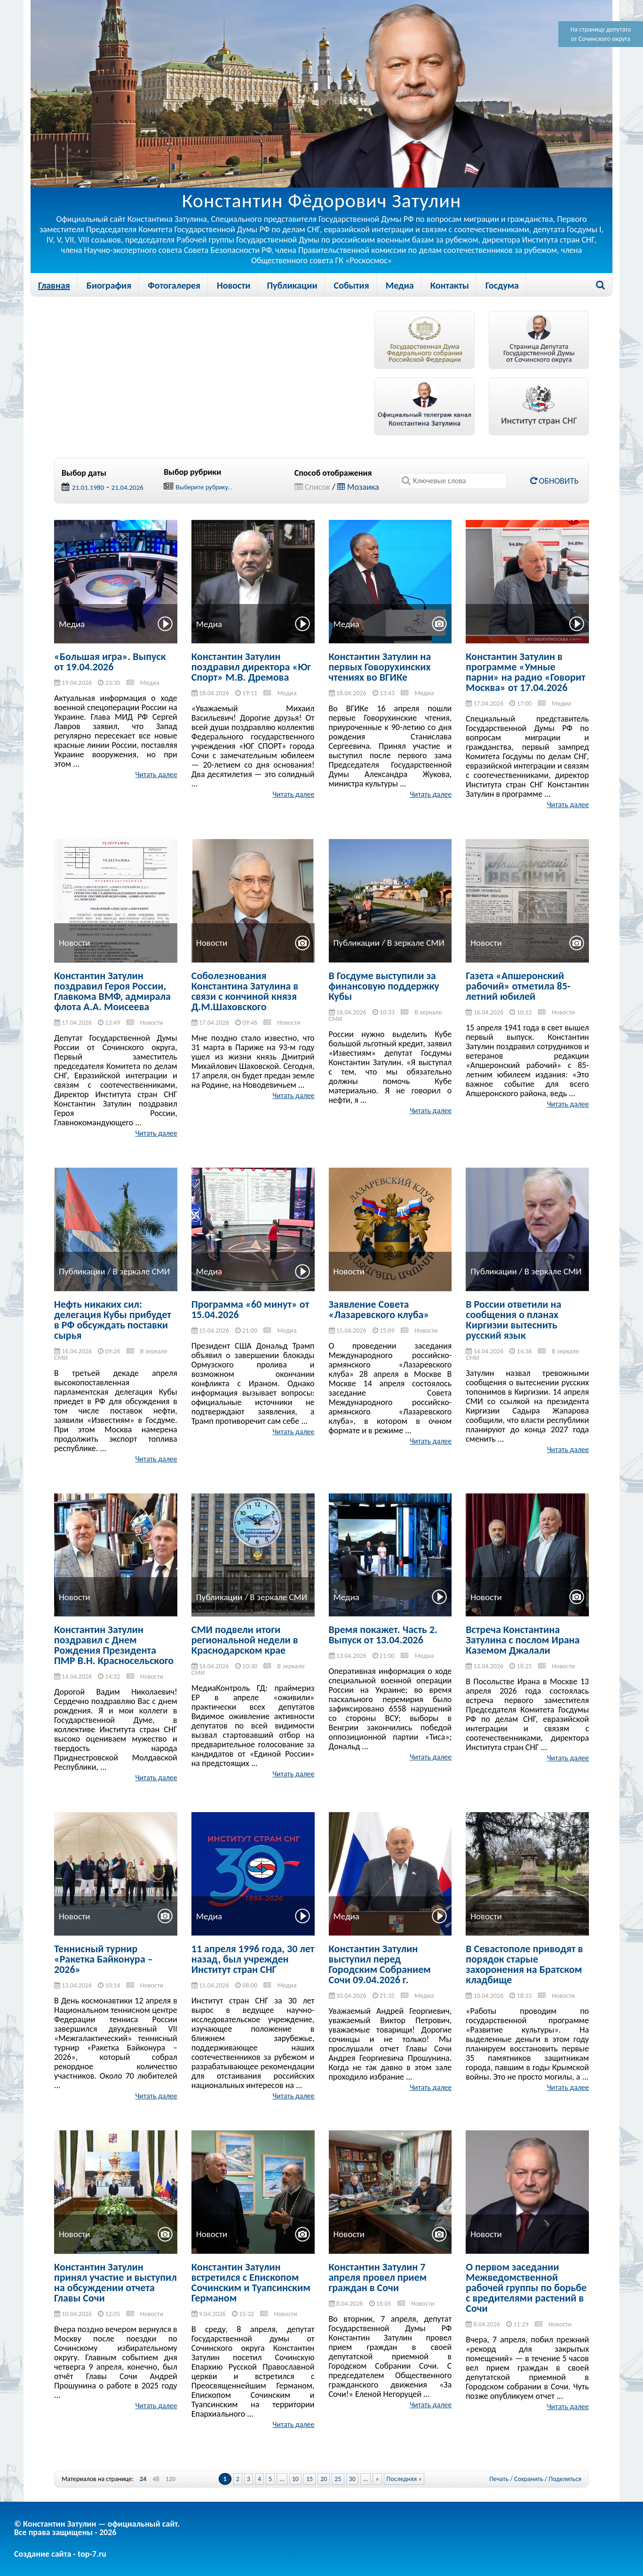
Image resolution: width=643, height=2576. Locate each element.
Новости (233, 285)
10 (295, 2479)
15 (309, 2479)
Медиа (400, 285)
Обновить (554, 481)
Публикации (292, 285)
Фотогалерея (174, 285)
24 (143, 2479)
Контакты (449, 285)
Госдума (502, 285)
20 (323, 2479)
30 (352, 2479)
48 (155, 2479)
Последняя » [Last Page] (404, 2479)
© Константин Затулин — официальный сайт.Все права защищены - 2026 (97, 2528)
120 (170, 2479)
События (351, 285)
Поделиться (565, 2479)
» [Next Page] (377, 2479)
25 (337, 2479)
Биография (109, 285)
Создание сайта (42, 2554)
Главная (54, 285)
